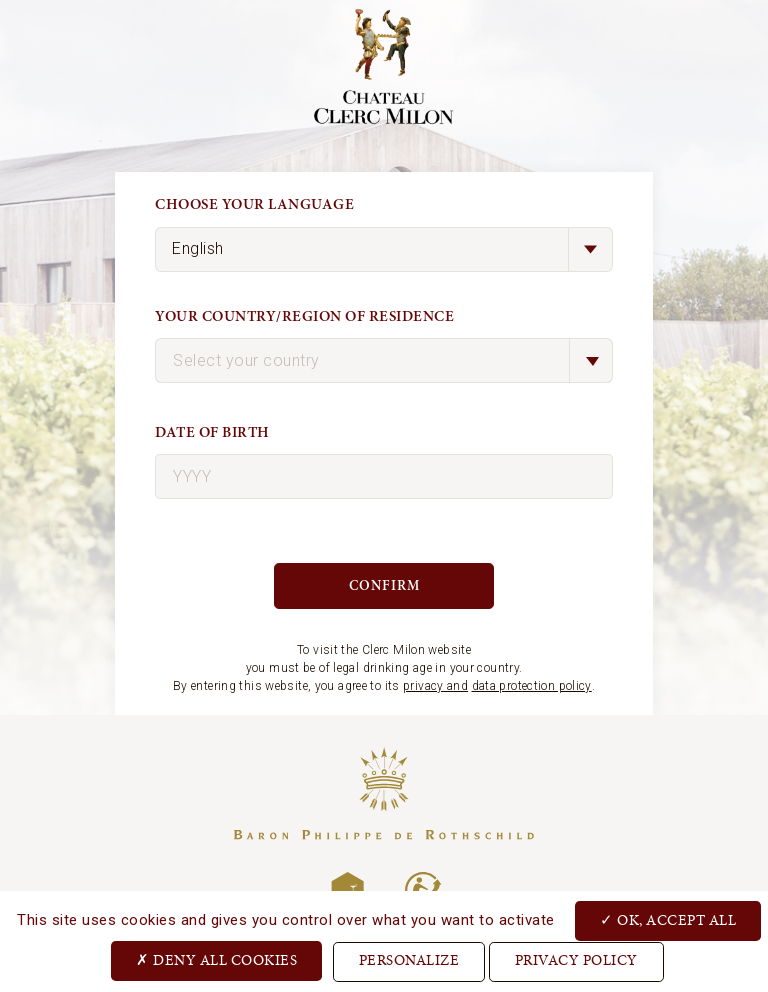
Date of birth (212, 432)
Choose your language (254, 204)
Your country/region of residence (304, 316)
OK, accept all (668, 920)
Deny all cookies (216, 960)
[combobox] (384, 360)
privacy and (435, 686)
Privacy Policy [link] (576, 961)
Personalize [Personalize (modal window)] (409, 961)
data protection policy (532, 686)
